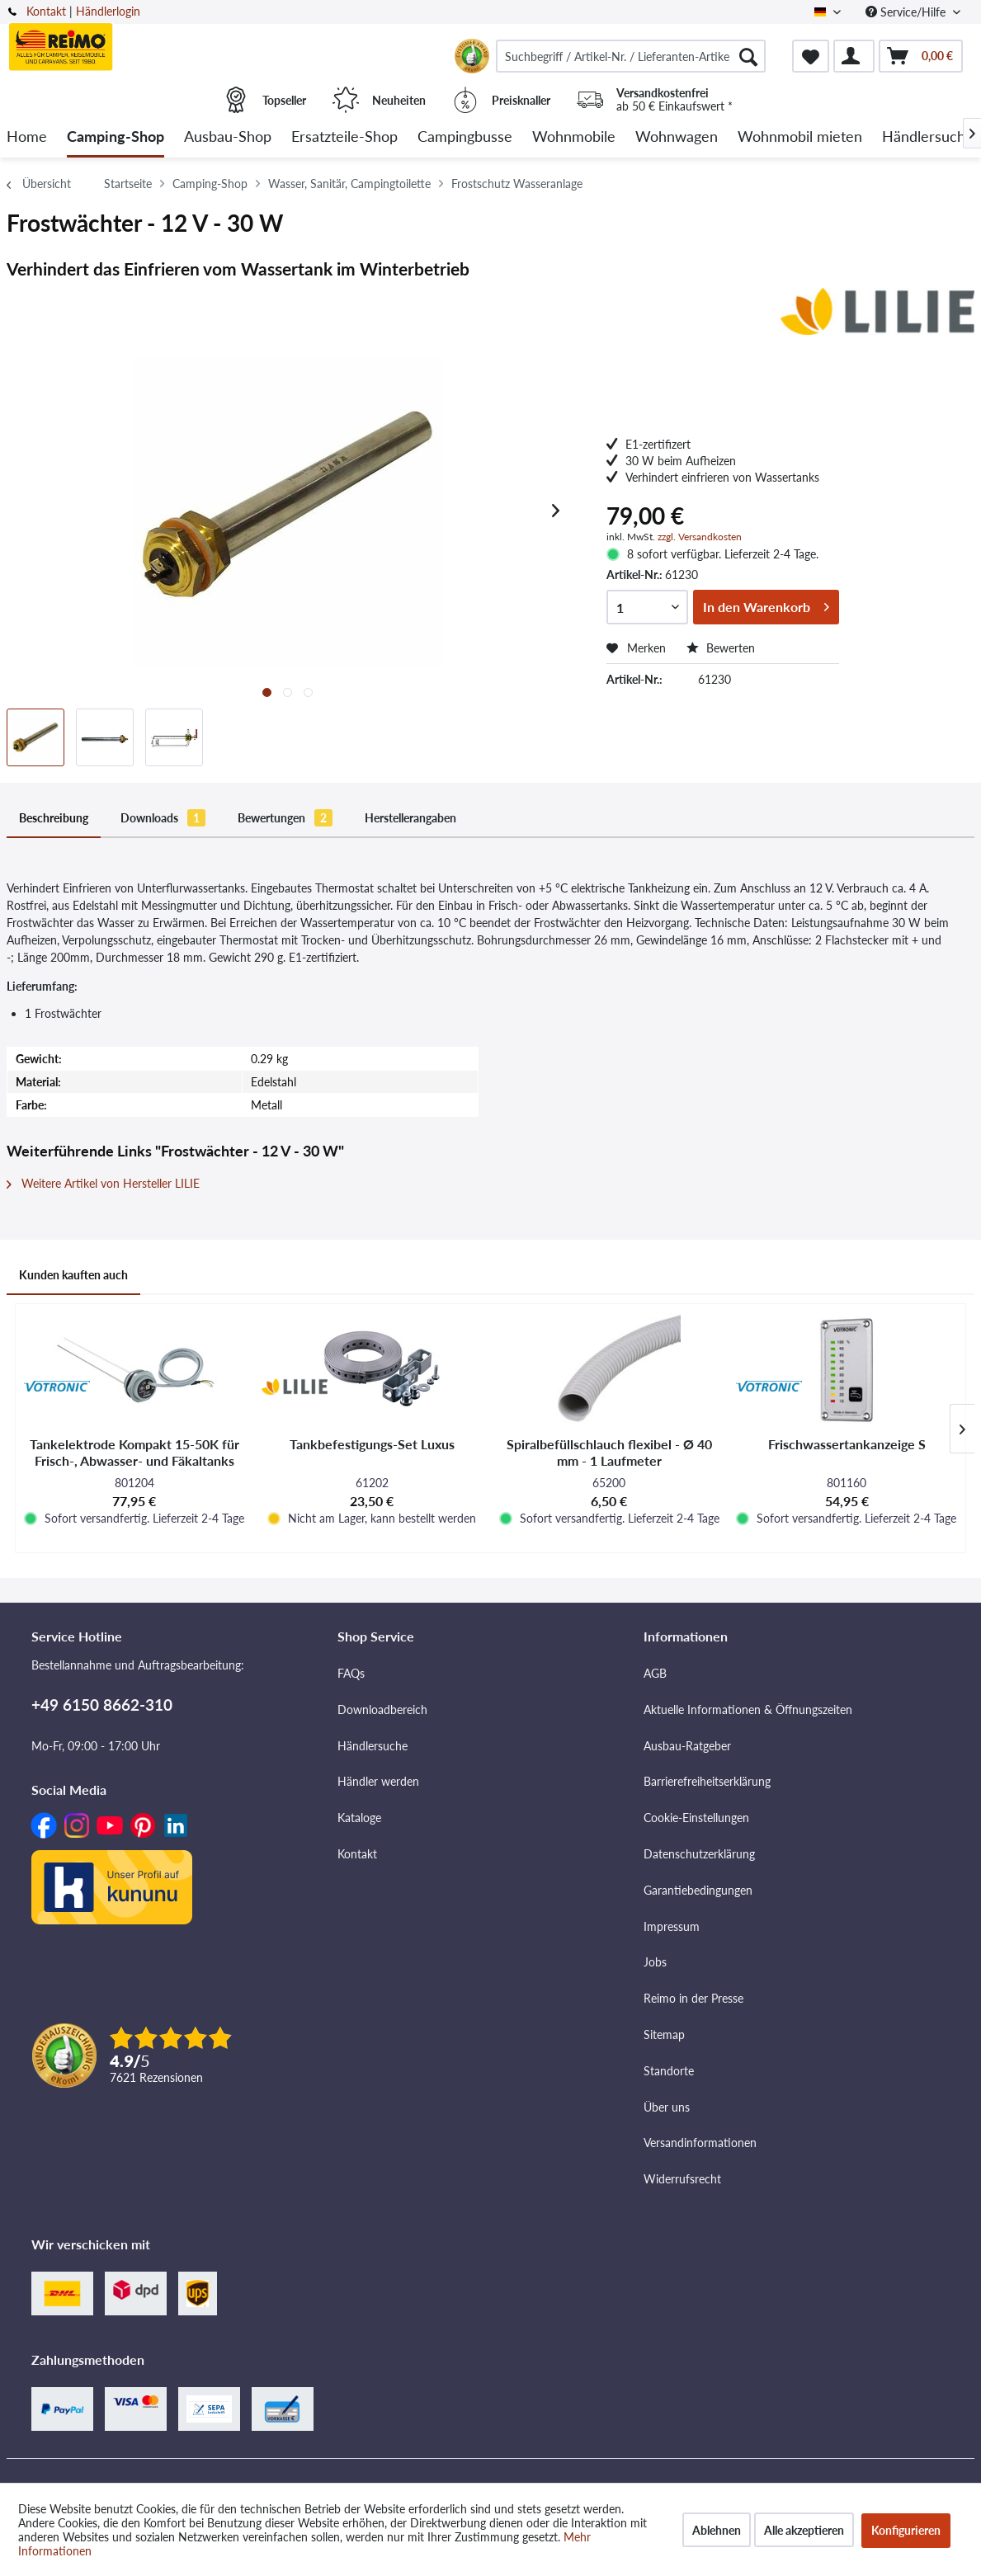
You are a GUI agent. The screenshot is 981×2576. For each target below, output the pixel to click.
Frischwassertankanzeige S (847, 1444)
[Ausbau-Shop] (227, 137)
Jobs (655, 1962)
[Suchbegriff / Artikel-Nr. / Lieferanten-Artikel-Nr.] (631, 56)
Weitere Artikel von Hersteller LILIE (103, 1183)
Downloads (162, 817)
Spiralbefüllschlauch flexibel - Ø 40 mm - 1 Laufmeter (609, 1452)
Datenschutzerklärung (699, 1854)
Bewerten (720, 648)
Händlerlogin (108, 11)
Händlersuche (372, 1746)
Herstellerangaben (410, 818)
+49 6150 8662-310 (101, 1704)
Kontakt (46, 11)
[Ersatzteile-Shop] (344, 137)
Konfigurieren (906, 2530)
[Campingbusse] (464, 137)
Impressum (672, 1926)
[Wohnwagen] (676, 137)
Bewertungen (285, 817)
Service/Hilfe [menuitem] (907, 12)
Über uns (667, 2107)
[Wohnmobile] (573, 137)
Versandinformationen (700, 2143)
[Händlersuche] (928, 137)
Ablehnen (716, 2530)
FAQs (351, 1673)
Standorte (669, 2071)
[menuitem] (631, 56)
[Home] (27, 137)
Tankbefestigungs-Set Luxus (372, 1444)
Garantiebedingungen (698, 1890)
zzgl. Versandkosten (700, 536)
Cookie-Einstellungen (696, 1818)
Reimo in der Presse (693, 1998)
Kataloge (359, 1818)
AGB (655, 1673)
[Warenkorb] (921, 56)
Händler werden (378, 1781)
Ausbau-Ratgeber (687, 1746)
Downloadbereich (382, 1709)
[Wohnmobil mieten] (800, 137)
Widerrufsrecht (682, 2179)
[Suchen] (748, 56)
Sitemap (664, 2034)
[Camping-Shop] (115, 137)
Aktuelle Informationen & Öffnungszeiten (748, 1709)
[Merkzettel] (810, 56)
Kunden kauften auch (73, 1275)
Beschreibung (53, 818)
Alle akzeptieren (804, 2530)
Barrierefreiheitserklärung (707, 1781)
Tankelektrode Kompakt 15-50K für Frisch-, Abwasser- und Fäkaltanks (134, 1452)
